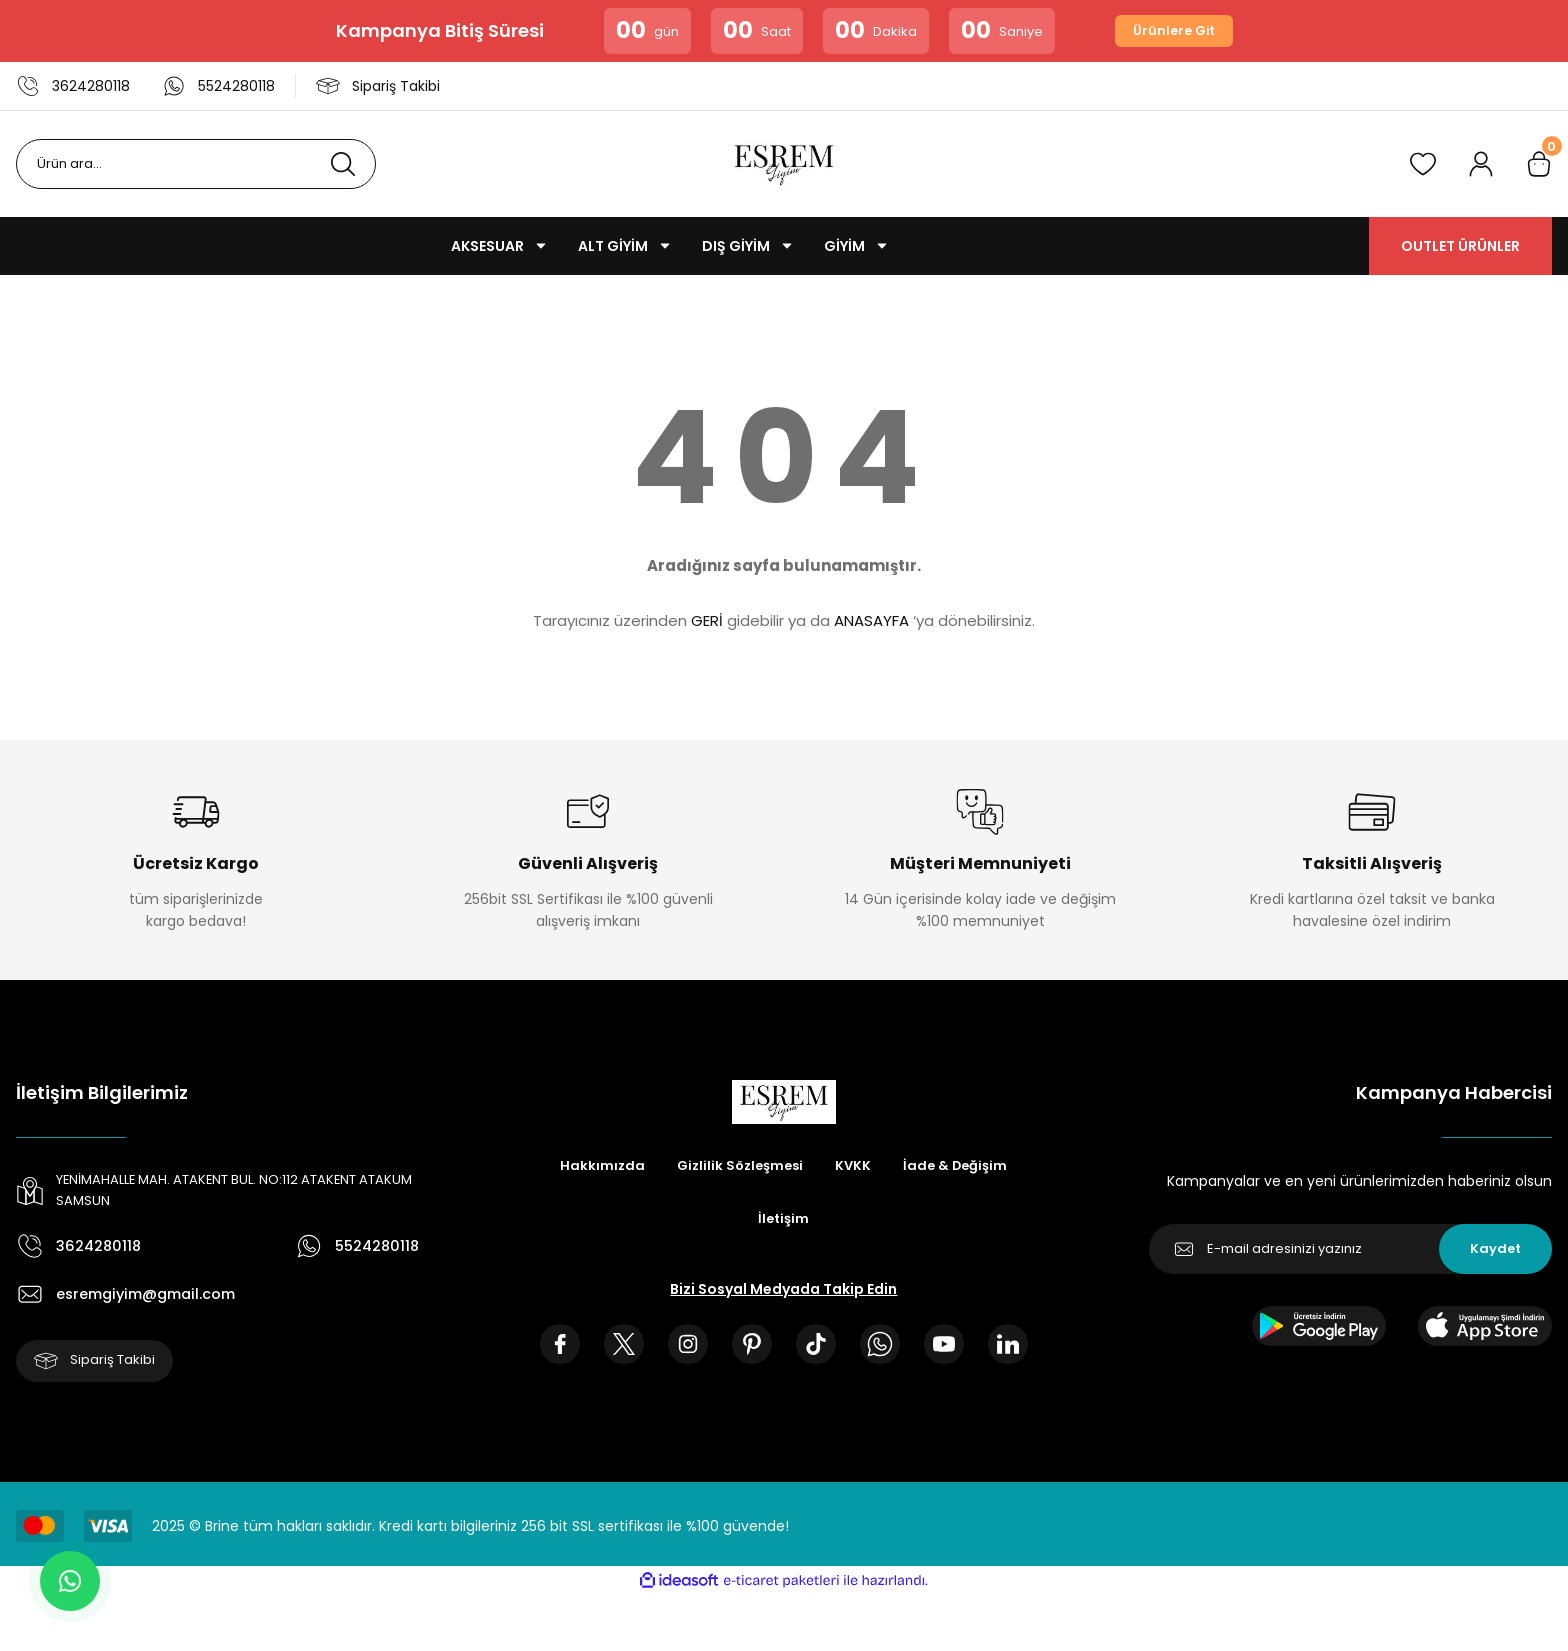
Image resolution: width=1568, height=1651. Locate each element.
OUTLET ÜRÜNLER (1460, 246)
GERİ (707, 620)
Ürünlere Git (1174, 31)
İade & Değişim (960, 1167)
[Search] (196, 164)
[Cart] (1539, 164)
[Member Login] (1481, 164)
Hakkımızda (596, 1167)
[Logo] (784, 164)
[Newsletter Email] (1350, 1249)
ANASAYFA (871, 620)
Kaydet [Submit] (1495, 1249)
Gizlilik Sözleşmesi (738, 1167)
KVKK (855, 1167)
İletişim (784, 1221)
